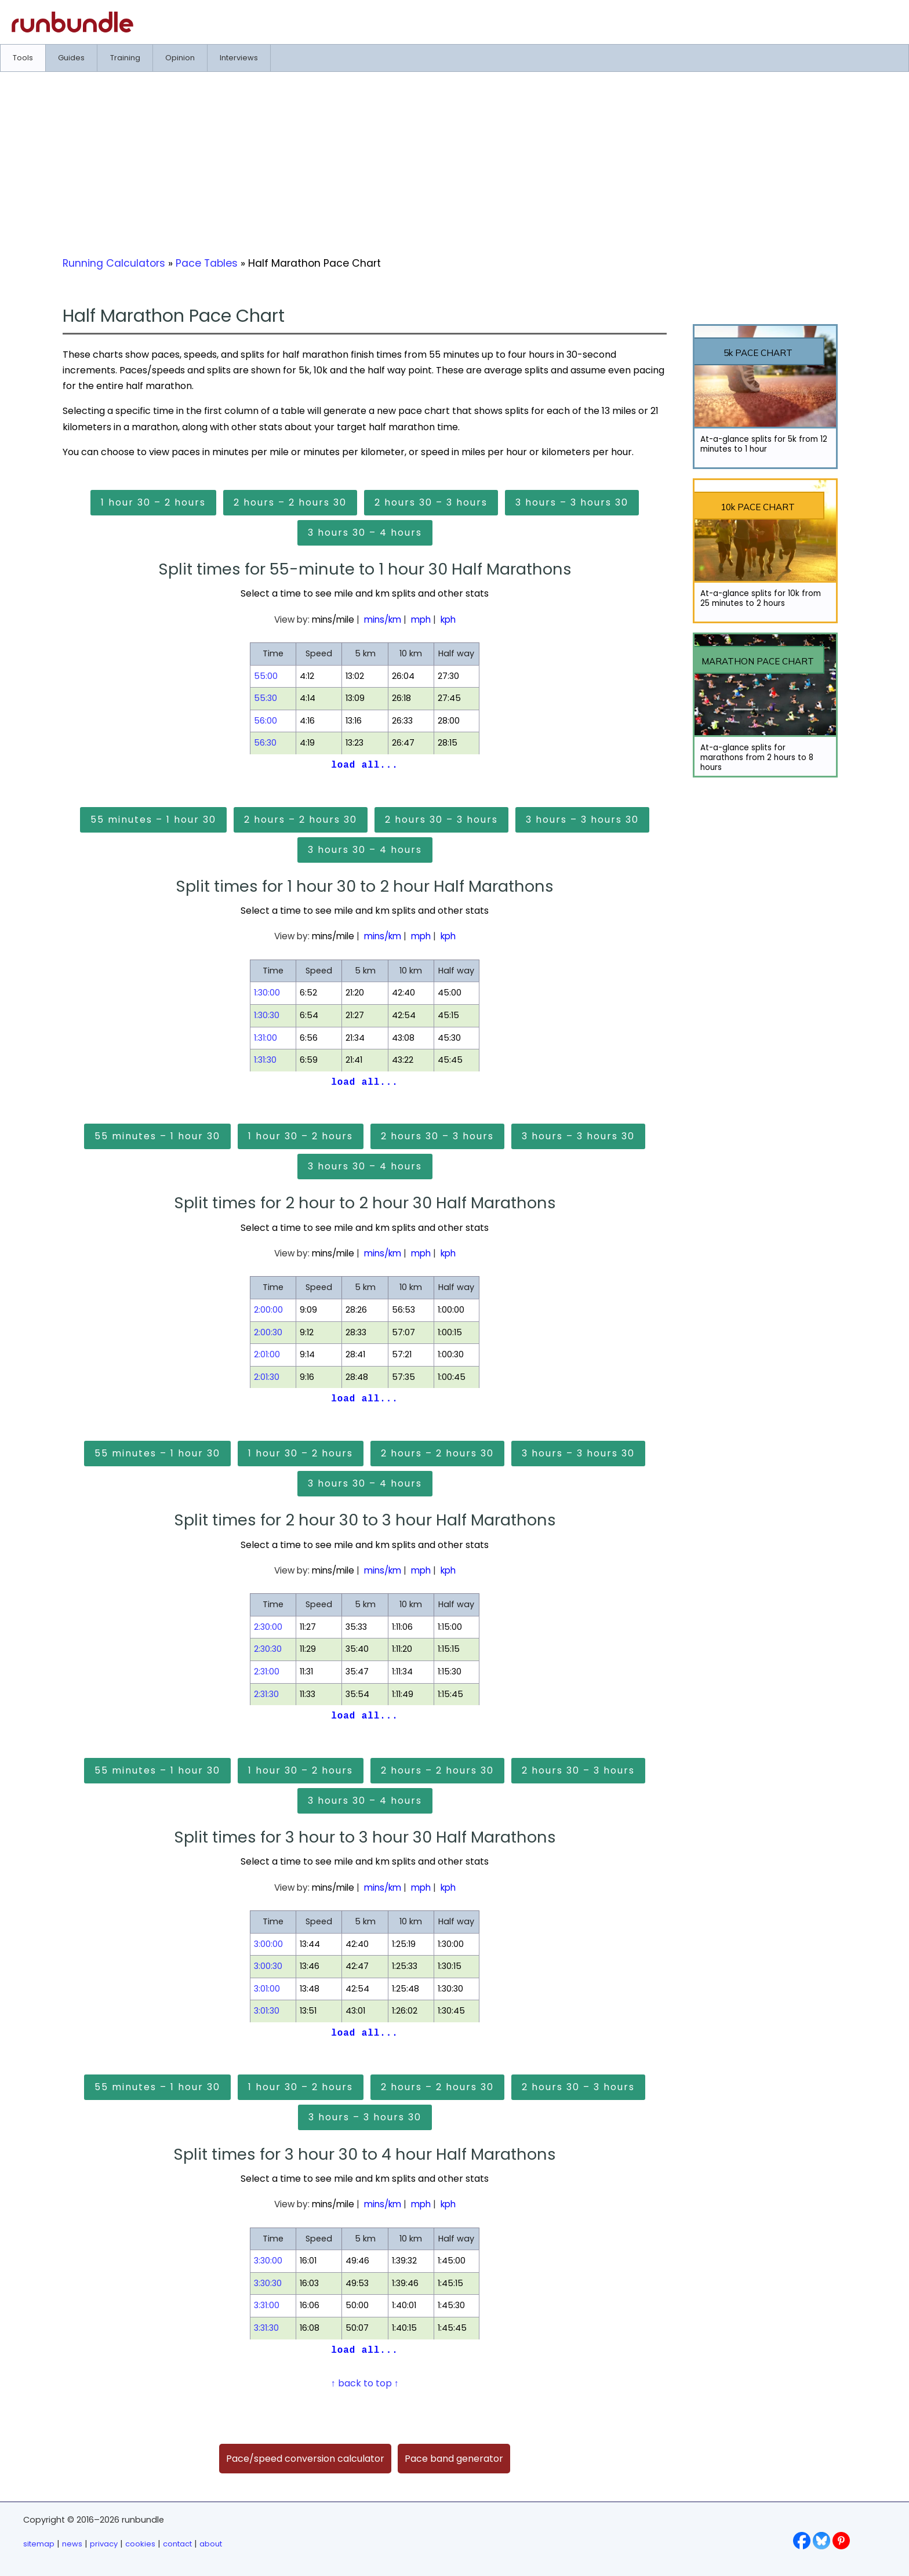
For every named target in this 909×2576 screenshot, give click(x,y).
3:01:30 (266, 2011)
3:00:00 (268, 1944)
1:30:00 (267, 992)
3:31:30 (266, 2328)
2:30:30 (268, 1649)
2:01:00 (267, 1354)
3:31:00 (266, 2305)
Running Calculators (114, 263)
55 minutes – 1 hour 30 (153, 819)
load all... (364, 765)
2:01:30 (266, 1377)
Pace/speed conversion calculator (305, 2458)
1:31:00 (265, 1038)
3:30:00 (268, 2260)
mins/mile (333, 619)
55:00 (266, 676)
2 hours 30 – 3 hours (431, 502)
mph (421, 619)
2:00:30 (268, 1332)
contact (177, 2543)
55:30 (265, 698)
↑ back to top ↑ (365, 2383)
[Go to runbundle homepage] (72, 29)
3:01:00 (267, 1988)
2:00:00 (268, 1310)
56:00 (265, 720)
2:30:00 (268, 1627)
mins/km (382, 619)
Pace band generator (454, 2458)
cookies (140, 2543)
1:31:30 (265, 1060)
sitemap (38, 2543)
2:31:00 (266, 1671)
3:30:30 (268, 2283)
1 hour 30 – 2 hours (153, 502)
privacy (104, 2543)
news (72, 2543)
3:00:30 (268, 1966)
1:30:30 (266, 1015)
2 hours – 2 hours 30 (290, 502)
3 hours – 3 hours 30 (571, 502)
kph (448, 619)
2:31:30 (266, 1694)
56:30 (265, 743)
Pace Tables (207, 263)
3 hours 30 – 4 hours (365, 532)
